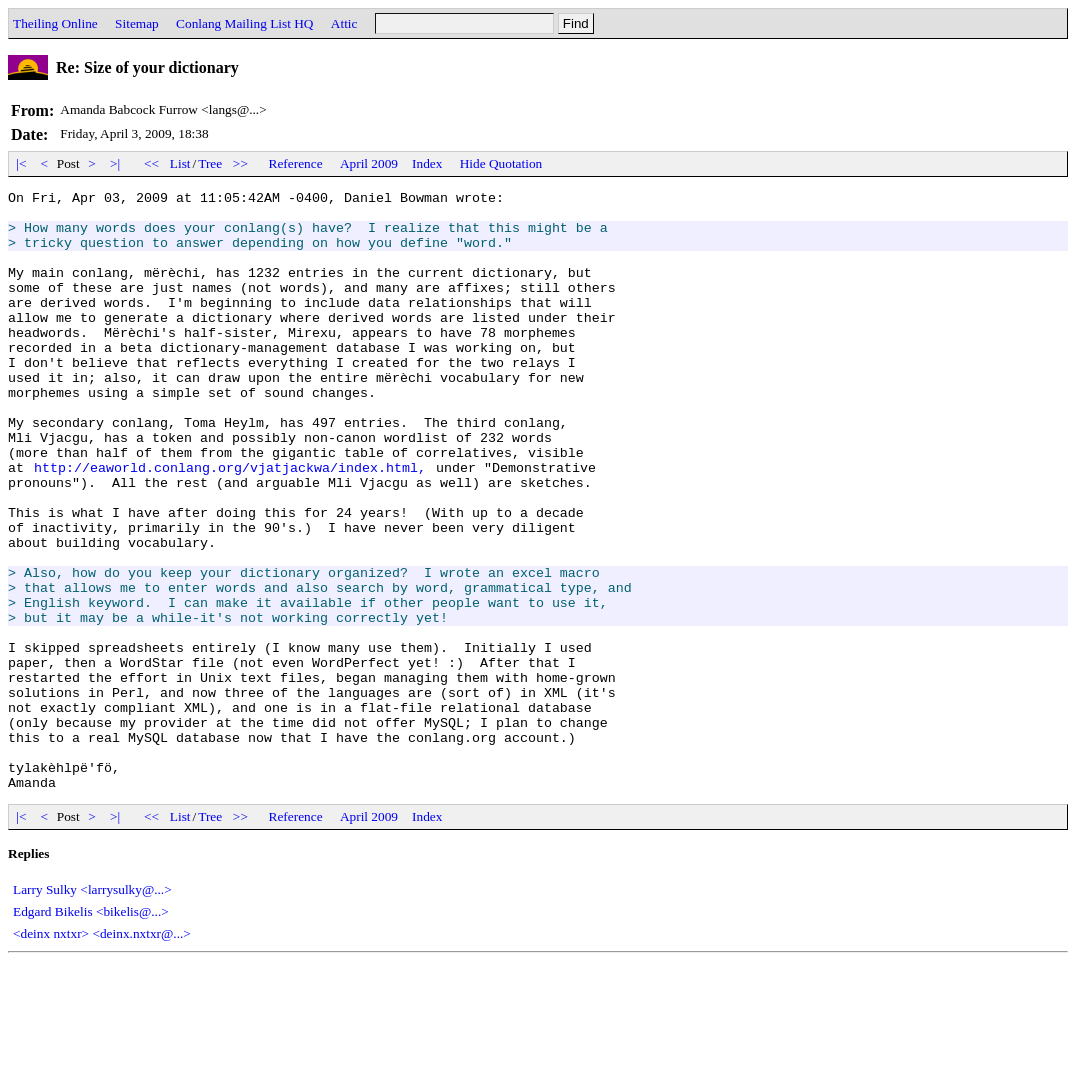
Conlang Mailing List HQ (244, 23)
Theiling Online (55, 23)
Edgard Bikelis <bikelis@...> (91, 1031)
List (180, 163)
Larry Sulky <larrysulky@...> (92, 1009)
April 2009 (369, 163)
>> (241, 163)
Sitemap (137, 23)
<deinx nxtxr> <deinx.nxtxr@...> (102, 1053)
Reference (296, 163)
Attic (344, 23)
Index (427, 163)
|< (21, 163)
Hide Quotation (501, 163)
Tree (210, 163)
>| (115, 163)
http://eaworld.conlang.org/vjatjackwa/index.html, (230, 524)
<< (152, 163)
